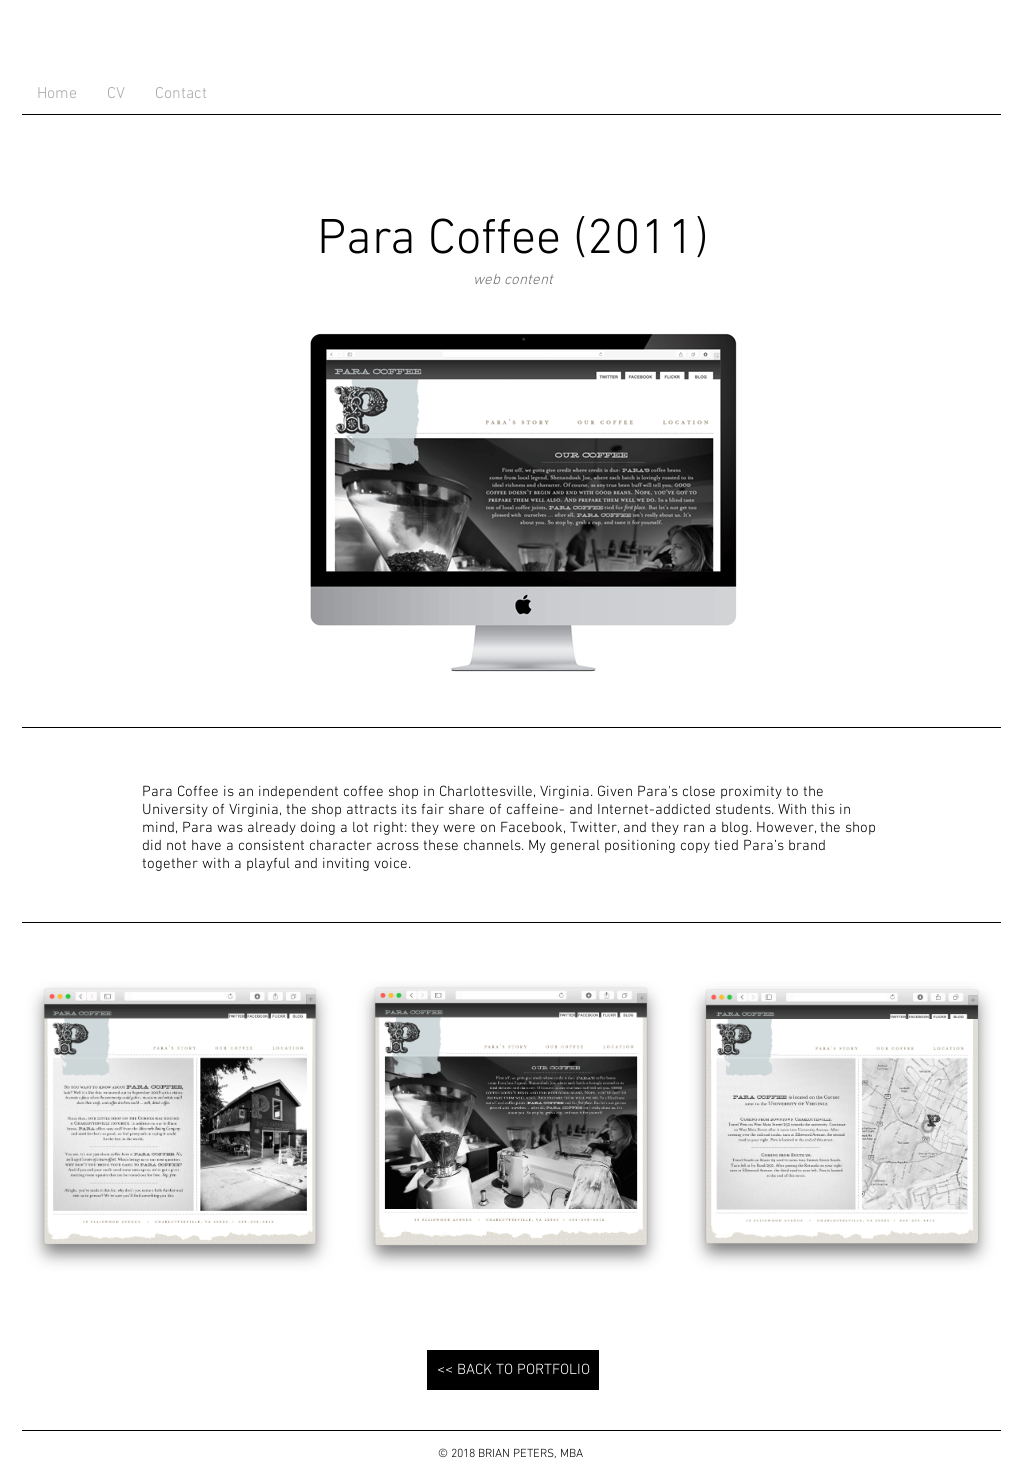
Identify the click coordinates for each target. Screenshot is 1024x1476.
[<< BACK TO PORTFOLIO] (513, 1370)
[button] (180, 1126)
